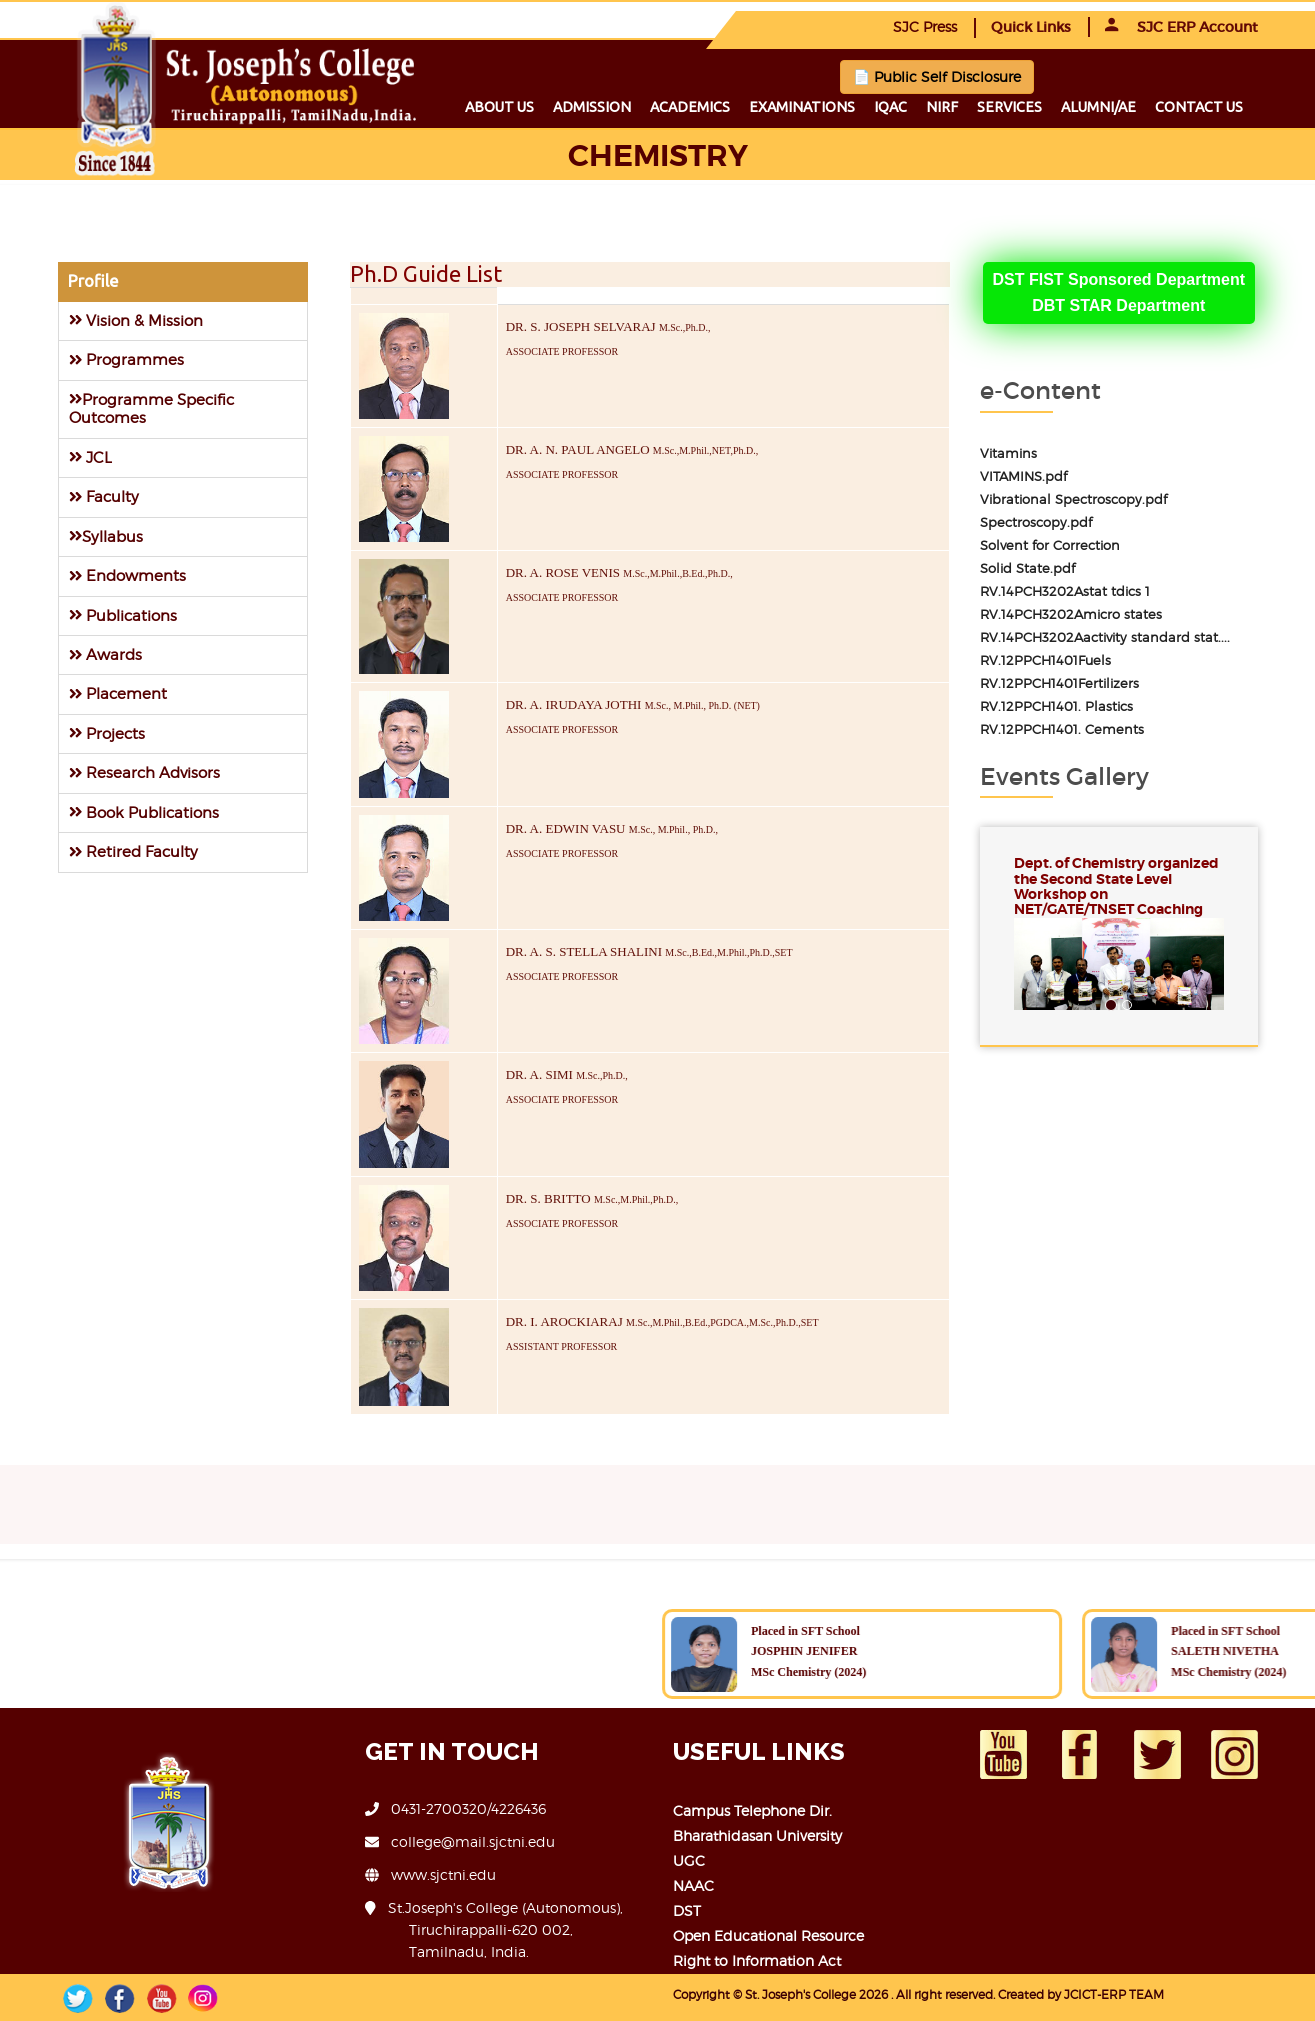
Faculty (104, 496)
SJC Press (925, 26)
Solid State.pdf (1027, 568)
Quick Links (1031, 27)
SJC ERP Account (1181, 27)
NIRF (942, 107)
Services (1009, 107)
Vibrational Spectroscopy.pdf (1073, 499)
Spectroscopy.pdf (1036, 522)
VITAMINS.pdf (1023, 476)
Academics (690, 107)
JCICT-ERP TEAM (1114, 1994)
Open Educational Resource (768, 1935)
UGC (689, 1860)
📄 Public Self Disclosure (937, 76)
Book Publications (144, 812)
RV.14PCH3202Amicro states (1071, 614)
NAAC (693, 1885)
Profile (93, 281)
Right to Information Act (757, 1960)
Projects (107, 733)
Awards (105, 654)
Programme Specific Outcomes (151, 408)
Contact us (1199, 107)
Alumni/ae (1098, 107)
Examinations (802, 107)
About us (499, 107)
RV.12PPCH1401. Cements (1062, 729)
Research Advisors (144, 772)
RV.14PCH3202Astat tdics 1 (1065, 591)
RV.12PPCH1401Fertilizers (1059, 683)
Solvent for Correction (1050, 545)
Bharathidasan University (757, 1835)
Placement (118, 693)
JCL (90, 457)
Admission (592, 107)
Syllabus (106, 536)
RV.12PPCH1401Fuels (1045, 660)
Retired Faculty (133, 851)
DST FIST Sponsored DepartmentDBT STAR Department (1119, 292)
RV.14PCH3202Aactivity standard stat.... (1105, 637)
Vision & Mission (136, 320)
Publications (123, 615)
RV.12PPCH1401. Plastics (1056, 706)
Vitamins (1008, 453)
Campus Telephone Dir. (752, 1810)
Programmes (126, 359)
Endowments (127, 575)
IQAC (890, 107)
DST (687, 1910)
